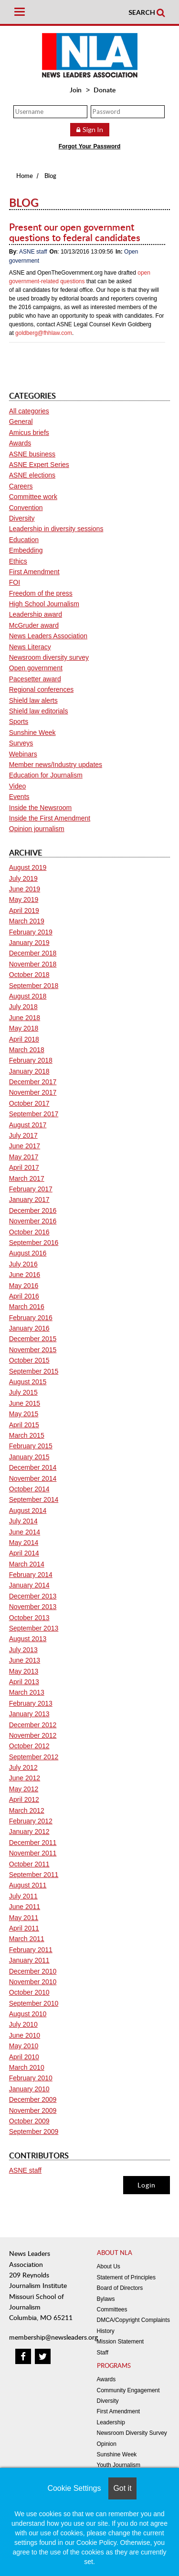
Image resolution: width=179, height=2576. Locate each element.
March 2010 (26, 2067)
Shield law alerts (33, 700)
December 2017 (33, 1082)
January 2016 (29, 1328)
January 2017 (29, 1199)
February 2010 (31, 2078)
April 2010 (24, 2057)
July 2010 (23, 2024)
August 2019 (28, 867)
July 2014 (23, 1521)
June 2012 (24, 1778)
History (106, 2331)
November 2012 (33, 1735)
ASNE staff (33, 251)
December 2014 (33, 1467)
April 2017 (24, 1167)
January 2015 (29, 1457)
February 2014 (31, 1574)
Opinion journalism (36, 829)
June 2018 (24, 1018)
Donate (105, 89)
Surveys (21, 743)
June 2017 (24, 1146)
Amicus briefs (29, 432)
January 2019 (29, 942)
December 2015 (33, 1339)
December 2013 (33, 1596)
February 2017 (31, 1189)
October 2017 (29, 1103)
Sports (18, 721)
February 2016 (31, 1317)
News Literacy (30, 647)
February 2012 (31, 1821)
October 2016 (29, 1232)
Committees (112, 2309)
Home (24, 175)
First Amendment (34, 572)
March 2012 (26, 1810)
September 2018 (34, 985)
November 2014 (33, 1478)
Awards (20, 443)
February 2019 (31, 932)
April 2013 (24, 1682)
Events (19, 796)
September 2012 (34, 1757)
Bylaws (106, 2299)
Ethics (18, 561)
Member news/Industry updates (55, 764)
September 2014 (34, 1499)
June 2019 (24, 889)
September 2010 (34, 2003)
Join (76, 89)
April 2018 (24, 1039)
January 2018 (29, 1071)
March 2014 (26, 1564)
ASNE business (32, 454)
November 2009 (33, 2110)
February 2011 (31, 1950)
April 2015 (24, 1425)
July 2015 (23, 1392)
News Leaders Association (48, 636)
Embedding (26, 550)
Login (146, 2184)
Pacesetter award (35, 679)
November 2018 (33, 964)
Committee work (33, 496)
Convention (26, 507)
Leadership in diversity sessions (56, 529)
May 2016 (23, 1285)
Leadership (111, 2422)
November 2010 (33, 1982)
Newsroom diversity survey (49, 657)
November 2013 (33, 1606)
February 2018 (31, 1060)
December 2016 (33, 1210)
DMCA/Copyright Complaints (133, 2320)
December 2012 (33, 1725)
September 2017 (34, 1114)
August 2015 (28, 1382)
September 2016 (34, 1242)
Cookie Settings (74, 2488)
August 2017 (28, 1125)
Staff (102, 2352)
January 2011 (29, 1960)
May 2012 (23, 1789)
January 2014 (29, 1585)
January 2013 (29, 1714)
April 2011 (24, 1928)
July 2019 (23, 878)
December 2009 (33, 2099)
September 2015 (34, 1371)
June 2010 (24, 2035)
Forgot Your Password (90, 146)
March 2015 (26, 1435)
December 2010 (33, 1971)
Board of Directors (120, 2288)
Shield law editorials (38, 711)
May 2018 (23, 1028)
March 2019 (26, 921)
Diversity (22, 518)
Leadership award (35, 614)
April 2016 (24, 1296)
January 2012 (29, 1831)
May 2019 (23, 899)
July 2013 (23, 1650)
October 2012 (29, 1746)
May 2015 (23, 1414)
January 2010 (29, 2089)
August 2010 (28, 2014)
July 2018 (23, 1006)
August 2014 (28, 1510)
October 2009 (29, 2121)
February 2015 (31, 1446)
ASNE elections (32, 475)
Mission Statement (120, 2341)
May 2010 (23, 2046)
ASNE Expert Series (39, 464)
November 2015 (33, 1350)
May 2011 (23, 1917)
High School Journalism (44, 604)
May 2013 (23, 1671)
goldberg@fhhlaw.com (43, 333)
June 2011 (24, 1906)
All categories (29, 411)
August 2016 (28, 1253)
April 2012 (24, 1799)
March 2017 (26, 1178)
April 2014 (24, 1553)
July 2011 (23, 1896)
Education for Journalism (46, 775)
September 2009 (34, 2131)
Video (17, 786)
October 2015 (29, 1360)
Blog (50, 175)
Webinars (23, 754)
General (21, 421)
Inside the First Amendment (49, 818)
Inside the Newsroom (40, 807)
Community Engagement (128, 2390)
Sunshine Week (32, 732)
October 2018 (29, 974)
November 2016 (33, 1221)
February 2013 (31, 1703)
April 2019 (24, 910)
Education (24, 540)
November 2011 (33, 1853)
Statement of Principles (126, 2277)
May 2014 (23, 1542)
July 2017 (23, 1135)
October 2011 (29, 1864)
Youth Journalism (119, 2465)
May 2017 (23, 1157)
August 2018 (28, 996)
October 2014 (29, 1489)
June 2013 (24, 1660)
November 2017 (33, 1092)
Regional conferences (41, 689)
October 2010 (29, 1992)
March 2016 (26, 1306)
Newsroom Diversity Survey (132, 2433)
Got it (122, 2488)
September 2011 (34, 1874)
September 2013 (34, 1628)
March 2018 (26, 1050)
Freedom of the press (41, 593)
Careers (21, 486)
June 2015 (24, 1403)
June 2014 (24, 1532)
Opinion (106, 2444)
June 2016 (24, 1274)
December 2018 (33, 953)
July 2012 (23, 1767)
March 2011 (26, 1939)
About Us (108, 2266)
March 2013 (26, 1692)
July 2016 (23, 1264)
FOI (14, 582)
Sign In (93, 129)
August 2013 (28, 1639)
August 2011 (28, 1885)
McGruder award (34, 625)
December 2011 (33, 1842)
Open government (36, 668)
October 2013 (29, 1617)
